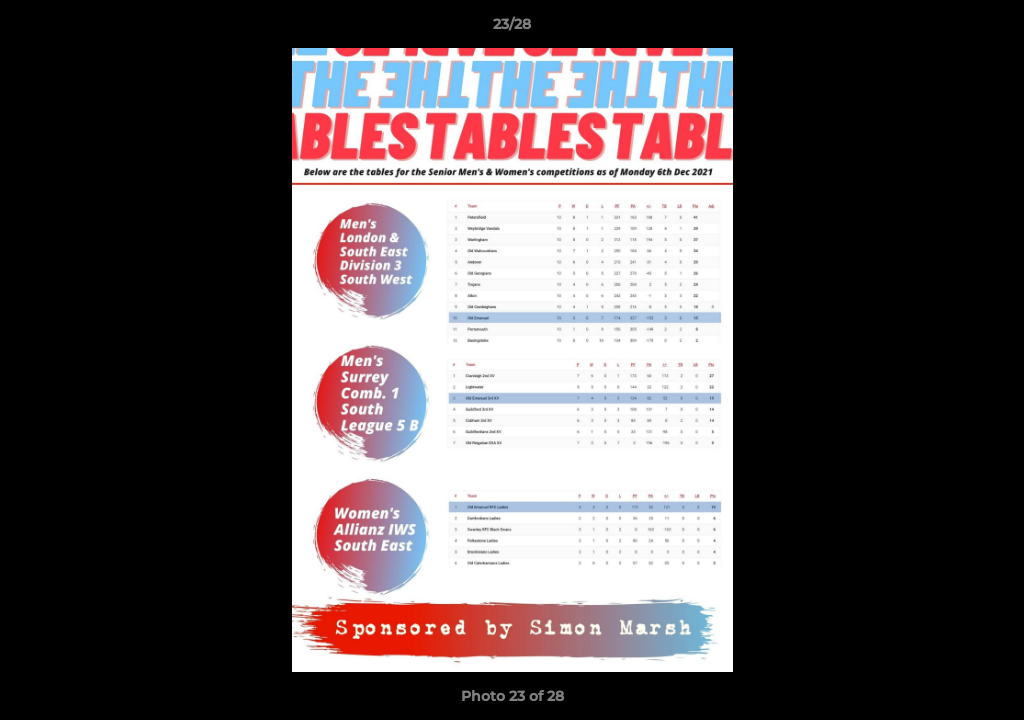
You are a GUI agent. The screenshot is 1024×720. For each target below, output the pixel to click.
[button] (988, 29)
